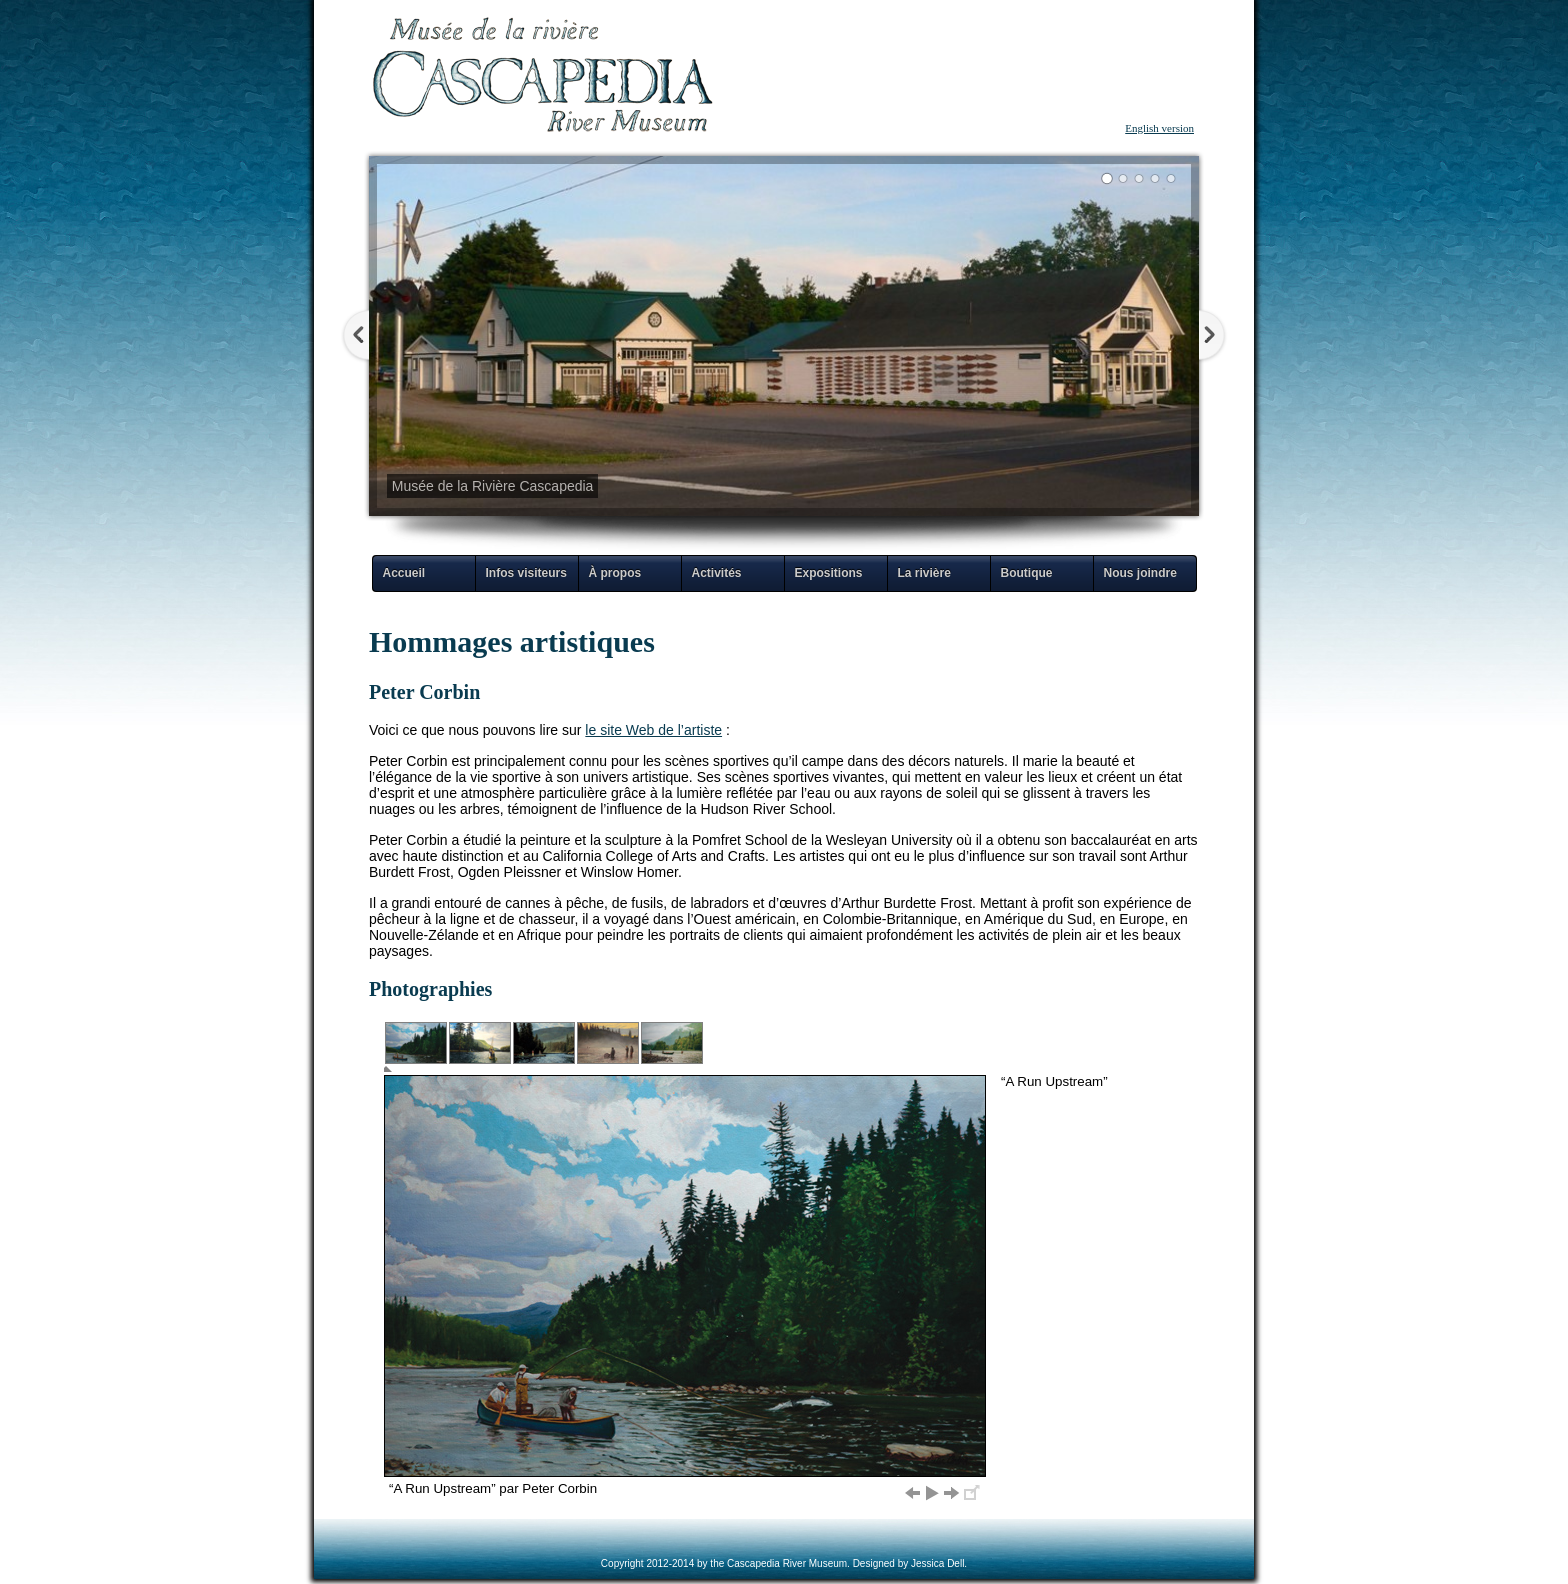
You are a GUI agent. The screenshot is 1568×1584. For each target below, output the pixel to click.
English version (1159, 128)
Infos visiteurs (526, 573)
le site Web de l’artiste (653, 730)
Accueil (404, 573)
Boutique (1027, 573)
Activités (717, 573)
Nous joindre (1140, 573)
